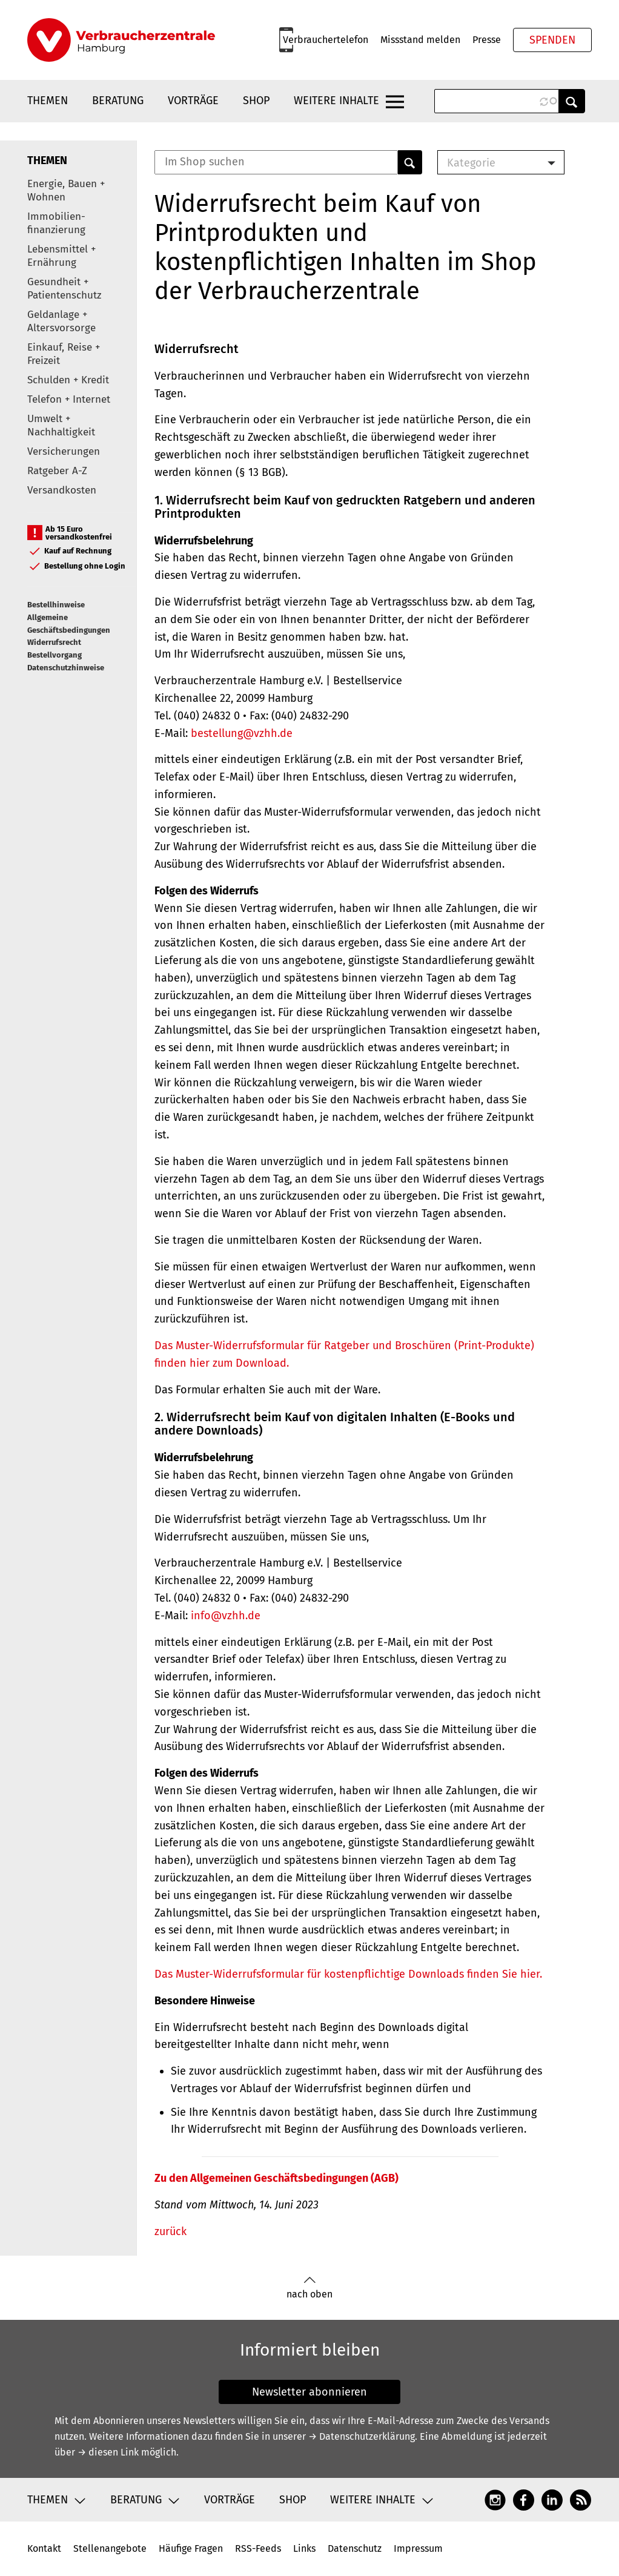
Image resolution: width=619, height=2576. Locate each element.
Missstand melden (420, 39)
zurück (170, 2231)
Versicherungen (63, 451)
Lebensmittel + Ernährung (61, 256)
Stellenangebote (110, 2548)
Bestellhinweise (56, 604)
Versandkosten (61, 490)
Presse (486, 39)
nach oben (309, 2288)
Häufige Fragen (191, 2548)
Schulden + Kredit (68, 380)
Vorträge (193, 100)
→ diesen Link (108, 2452)
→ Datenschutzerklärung (361, 2436)
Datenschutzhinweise (65, 667)
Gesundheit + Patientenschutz (64, 289)
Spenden (552, 40)
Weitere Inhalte (336, 100)
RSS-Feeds (258, 2548)
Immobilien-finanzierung (56, 223)
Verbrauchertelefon (325, 39)
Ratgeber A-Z (57, 470)
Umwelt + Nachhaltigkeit (61, 425)
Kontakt (44, 2548)
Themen (47, 100)
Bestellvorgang (54, 654)
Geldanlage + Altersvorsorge (61, 321)
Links (304, 2548)
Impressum (418, 2548)
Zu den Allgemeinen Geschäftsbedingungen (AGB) (276, 2178)
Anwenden (571, 101)
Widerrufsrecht (54, 642)
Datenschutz (355, 2548)
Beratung (118, 100)
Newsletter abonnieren (309, 2392)
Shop (256, 100)
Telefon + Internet (68, 399)
